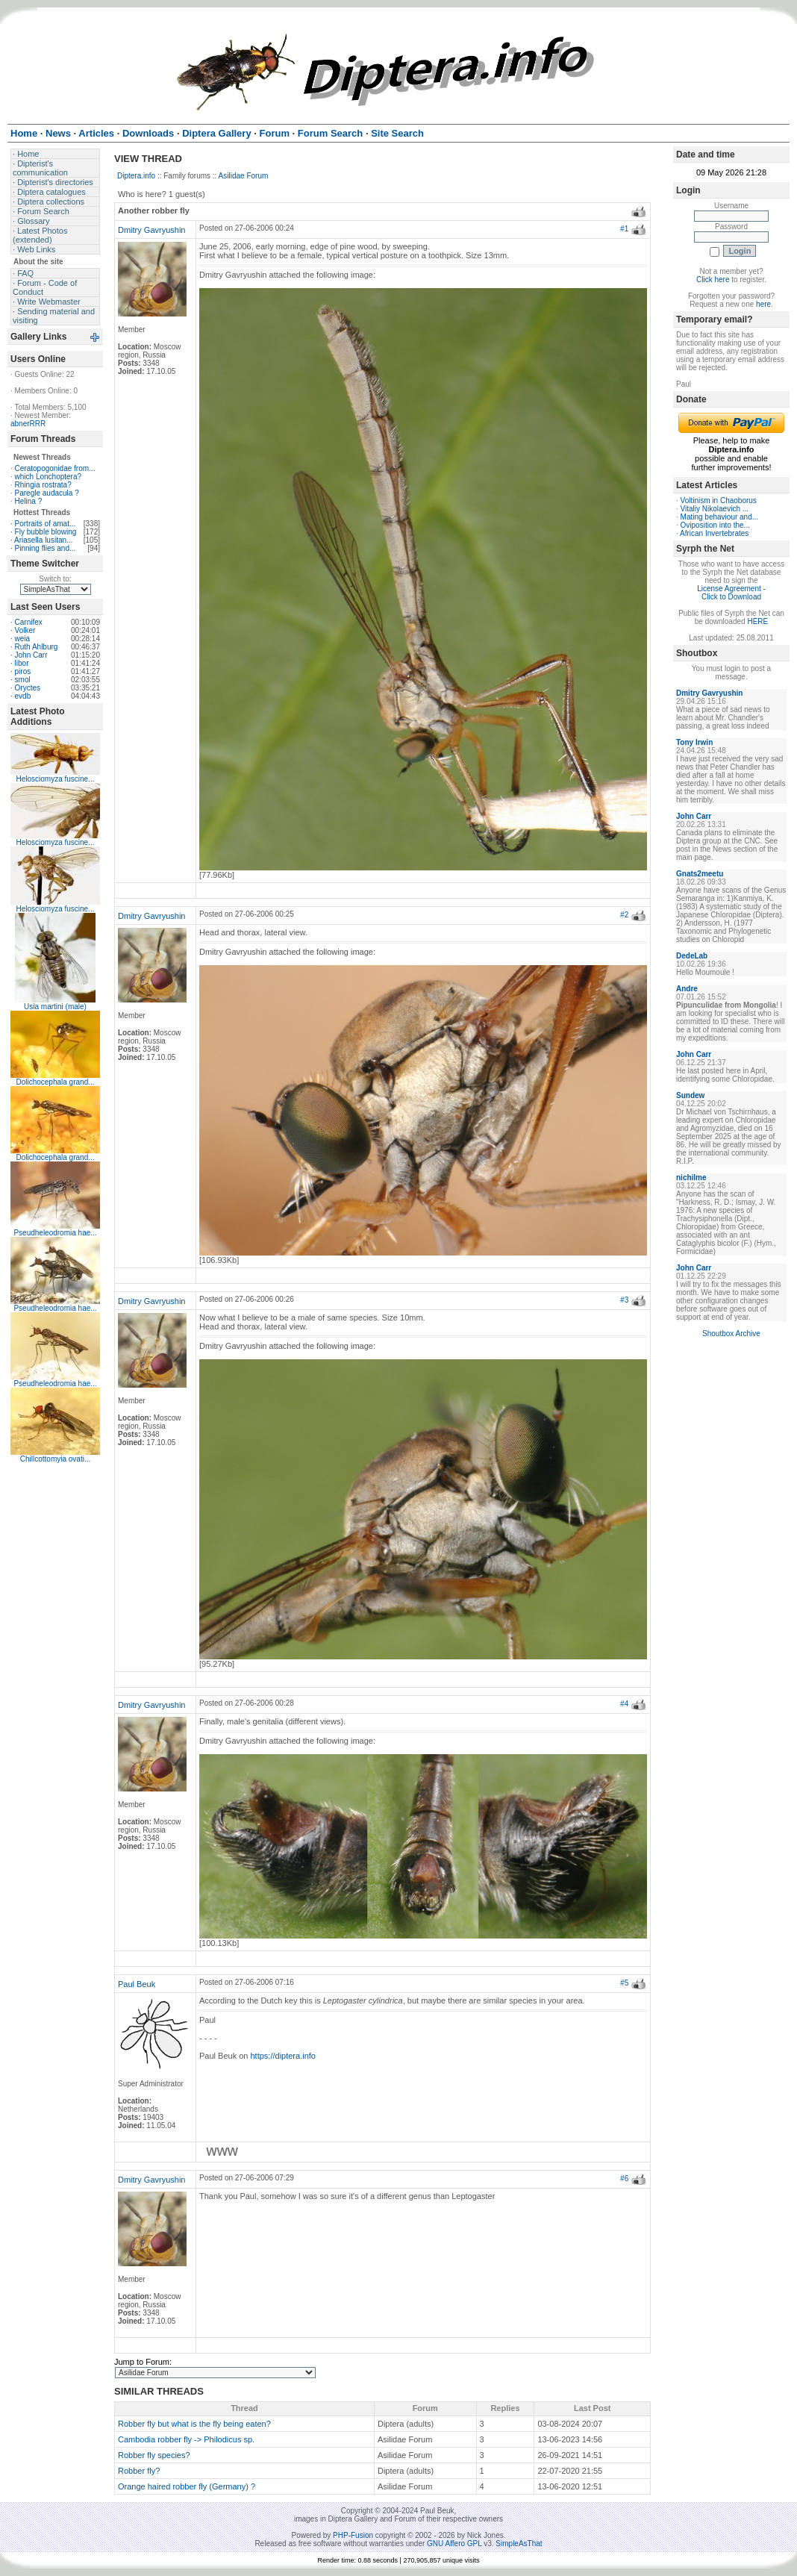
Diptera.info (136, 176)
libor (22, 663)
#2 (624, 915)
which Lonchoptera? (48, 477)
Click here (712, 279)
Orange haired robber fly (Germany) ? (186, 2486)
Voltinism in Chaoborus (719, 500)
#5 (624, 1983)
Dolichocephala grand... (55, 1082)
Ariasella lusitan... (43, 540)
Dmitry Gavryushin (151, 229)
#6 (624, 2178)
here (763, 304)
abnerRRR (28, 424)
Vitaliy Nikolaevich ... (715, 509)
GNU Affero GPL (454, 2543)
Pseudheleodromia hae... (54, 1233)
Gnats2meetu (699, 874)
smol (23, 680)
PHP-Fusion (353, 2535)
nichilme (691, 1177)
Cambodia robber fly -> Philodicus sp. (186, 2439)
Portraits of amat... (45, 524)
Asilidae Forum (244, 176)
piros (23, 671)
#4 (624, 1704)
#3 (624, 1300)
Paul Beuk (136, 1984)
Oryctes (27, 688)
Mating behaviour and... (720, 517)
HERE (757, 621)
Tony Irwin (694, 742)
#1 (624, 229)
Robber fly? (139, 2470)
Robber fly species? (154, 2455)
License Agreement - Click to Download (731, 592)
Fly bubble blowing (46, 532)
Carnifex (29, 622)
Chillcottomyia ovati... (55, 1459)
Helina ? (29, 501)
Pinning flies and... (45, 548)
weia (23, 638)
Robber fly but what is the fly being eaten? (194, 2423)
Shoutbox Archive (731, 1333)
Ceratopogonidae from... (55, 468)
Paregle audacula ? (47, 493)
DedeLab (691, 956)
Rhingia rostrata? (43, 485)
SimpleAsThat (519, 2543)
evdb (23, 696)
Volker (25, 630)
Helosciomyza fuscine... (55, 779)
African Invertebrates (714, 533)
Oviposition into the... (715, 525)
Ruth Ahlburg (36, 647)
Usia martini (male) (55, 1006)
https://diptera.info (283, 2055)
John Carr (31, 655)
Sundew (690, 1095)
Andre (687, 989)
